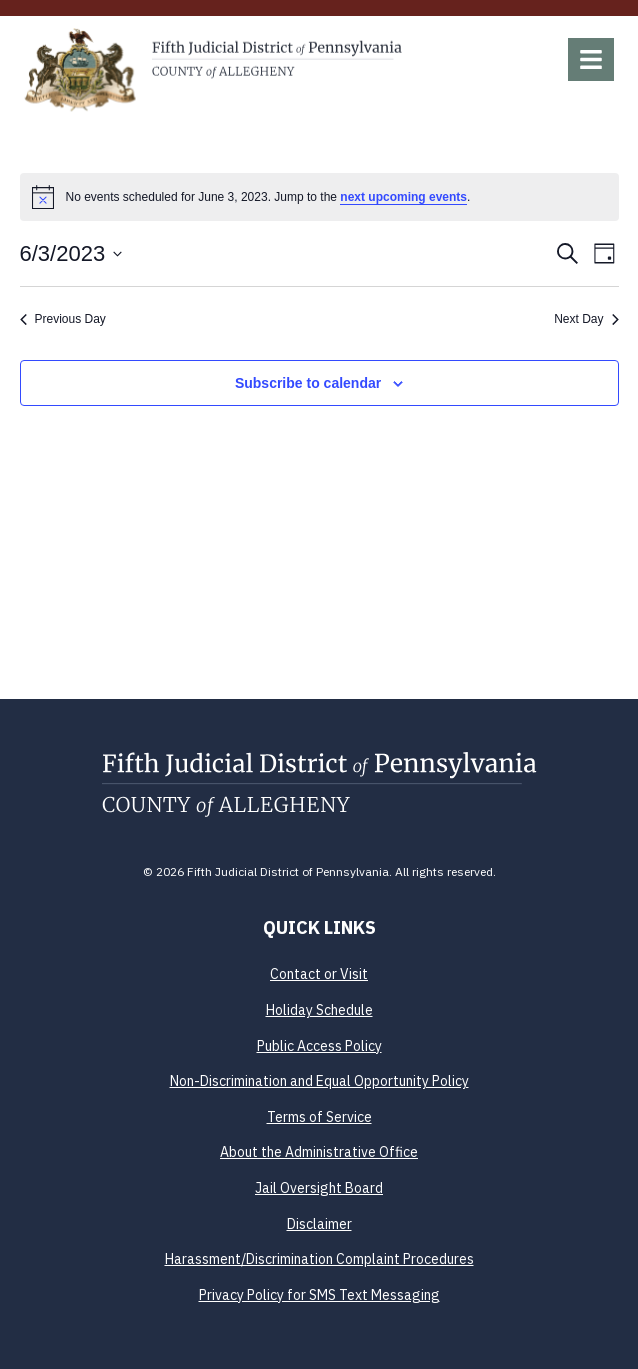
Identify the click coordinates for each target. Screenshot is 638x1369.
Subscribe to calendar (308, 383)
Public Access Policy (319, 1046)
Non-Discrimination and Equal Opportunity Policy (319, 1081)
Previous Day (63, 319)
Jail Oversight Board (319, 1188)
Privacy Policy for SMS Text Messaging (319, 1295)
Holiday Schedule (319, 1010)
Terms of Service (319, 1117)
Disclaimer (319, 1224)
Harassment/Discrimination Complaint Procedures (319, 1259)
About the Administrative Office (319, 1152)
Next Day (586, 319)
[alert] (319, 197)
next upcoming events (403, 197)
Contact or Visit (319, 974)
